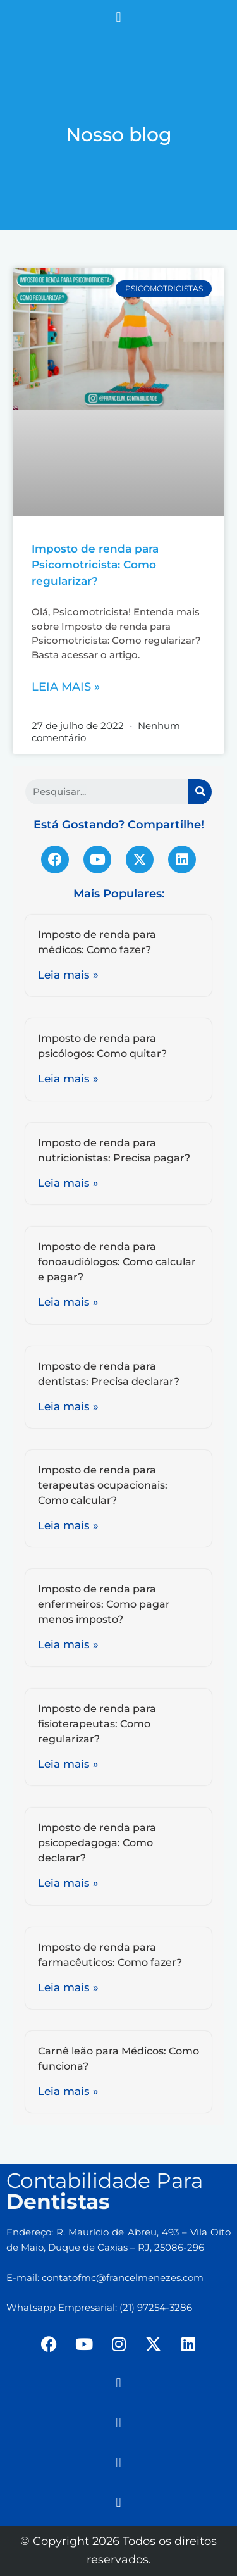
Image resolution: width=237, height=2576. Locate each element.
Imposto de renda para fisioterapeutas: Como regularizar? (97, 1724)
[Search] (200, 791)
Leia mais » (66, 687)
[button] (118, 16)
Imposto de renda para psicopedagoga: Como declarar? (97, 1843)
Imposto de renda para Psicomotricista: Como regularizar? (95, 564)
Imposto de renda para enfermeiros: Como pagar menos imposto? (104, 1604)
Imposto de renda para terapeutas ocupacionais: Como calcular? (102, 1485)
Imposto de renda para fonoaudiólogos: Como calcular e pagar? (117, 1262)
